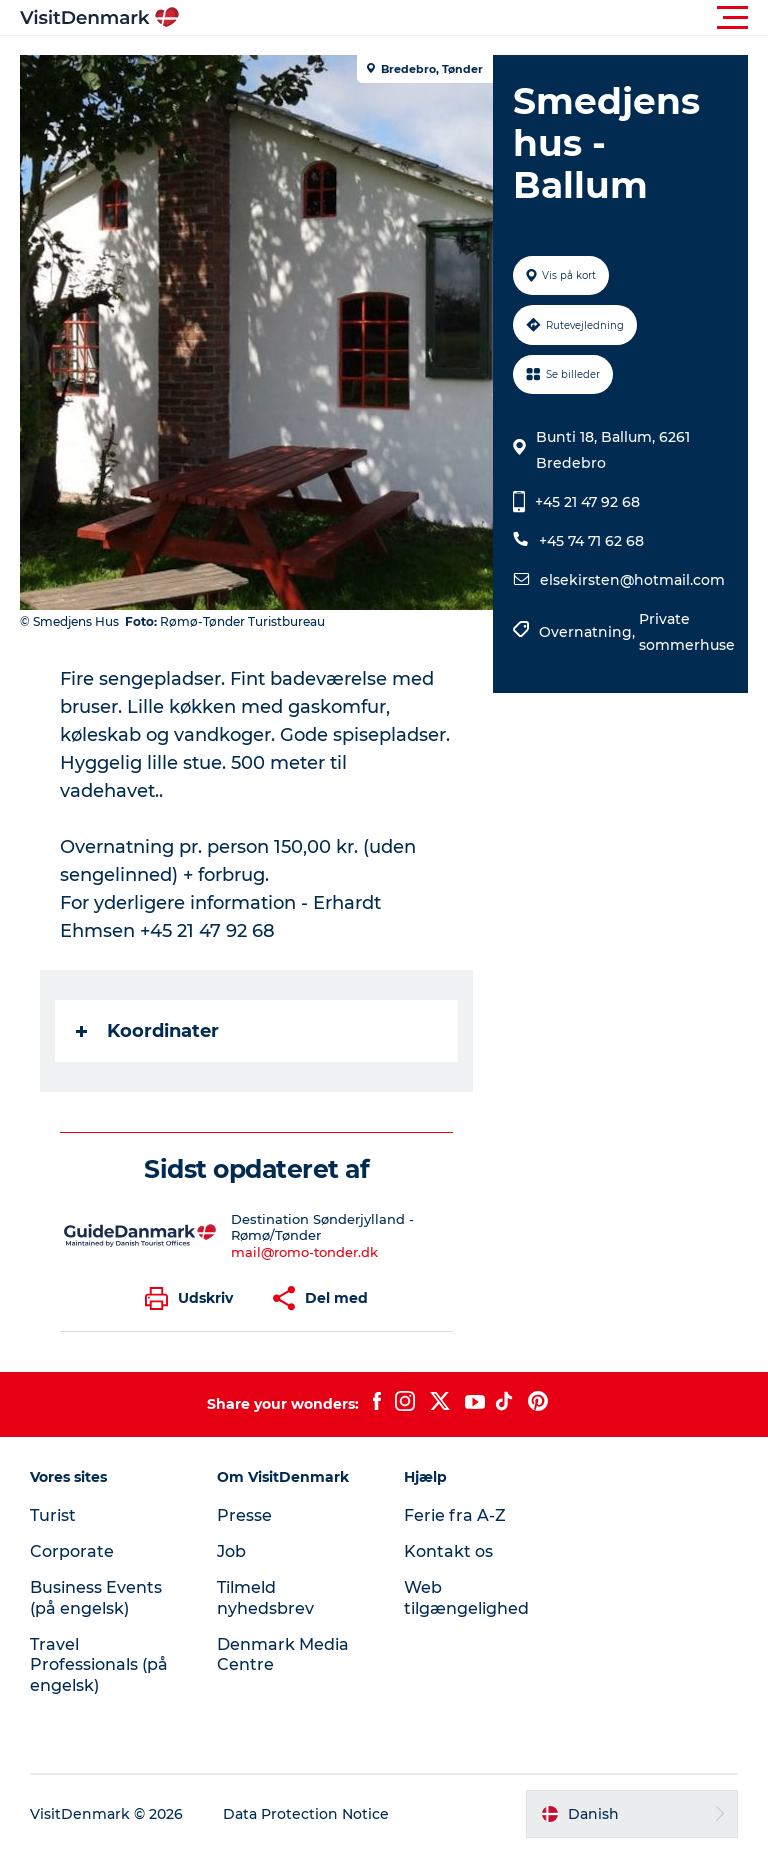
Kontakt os (448, 1551)
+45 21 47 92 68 (587, 502)
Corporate (72, 1551)
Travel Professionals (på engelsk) (99, 1665)
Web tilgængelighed (466, 1598)
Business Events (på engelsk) (96, 1598)
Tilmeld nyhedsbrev (265, 1598)
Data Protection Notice (306, 1814)
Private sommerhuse (687, 632)
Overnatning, (589, 632)
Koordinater (147, 1031)
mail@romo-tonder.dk (304, 1252)
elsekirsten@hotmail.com (632, 580)
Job (231, 1551)
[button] (474, 18)
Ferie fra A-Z (455, 1515)
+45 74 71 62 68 (591, 541)
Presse (244, 1515)
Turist (53, 1515)
